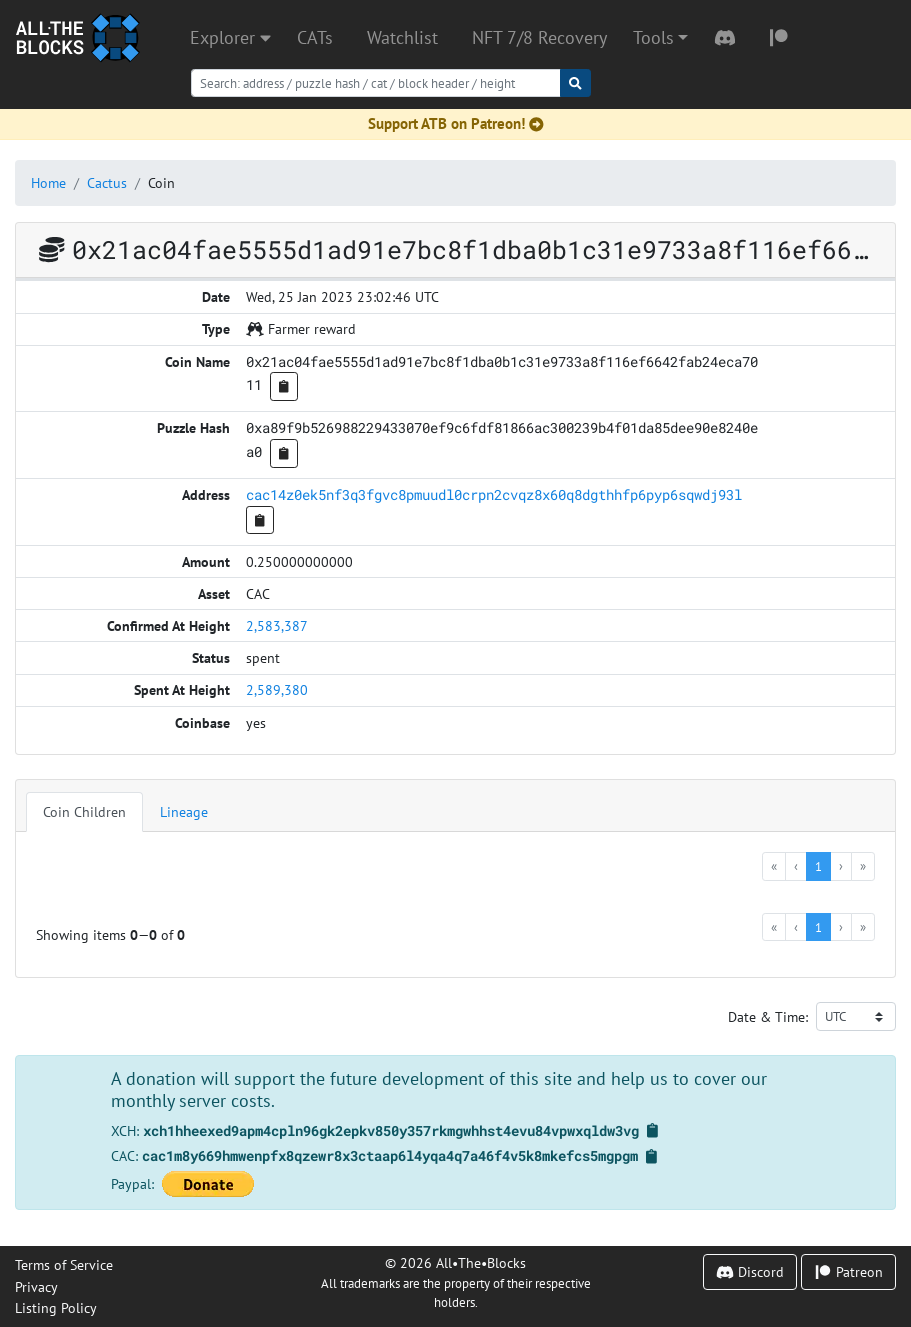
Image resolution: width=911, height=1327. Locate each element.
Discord (750, 1271)
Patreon (848, 1271)
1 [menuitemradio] (818, 866)
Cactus (107, 182)
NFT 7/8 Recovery (539, 37)
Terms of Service (64, 1264)
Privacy (36, 1286)
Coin (161, 182)
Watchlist (402, 37)
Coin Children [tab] (84, 811)
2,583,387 (277, 625)
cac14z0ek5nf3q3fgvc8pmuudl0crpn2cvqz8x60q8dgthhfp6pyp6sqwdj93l (494, 494)
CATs (315, 37)
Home (48, 182)
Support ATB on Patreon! (456, 123)
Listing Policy (56, 1307)
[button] (660, 38)
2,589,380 (277, 689)
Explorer (230, 37)
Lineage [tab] (184, 811)
